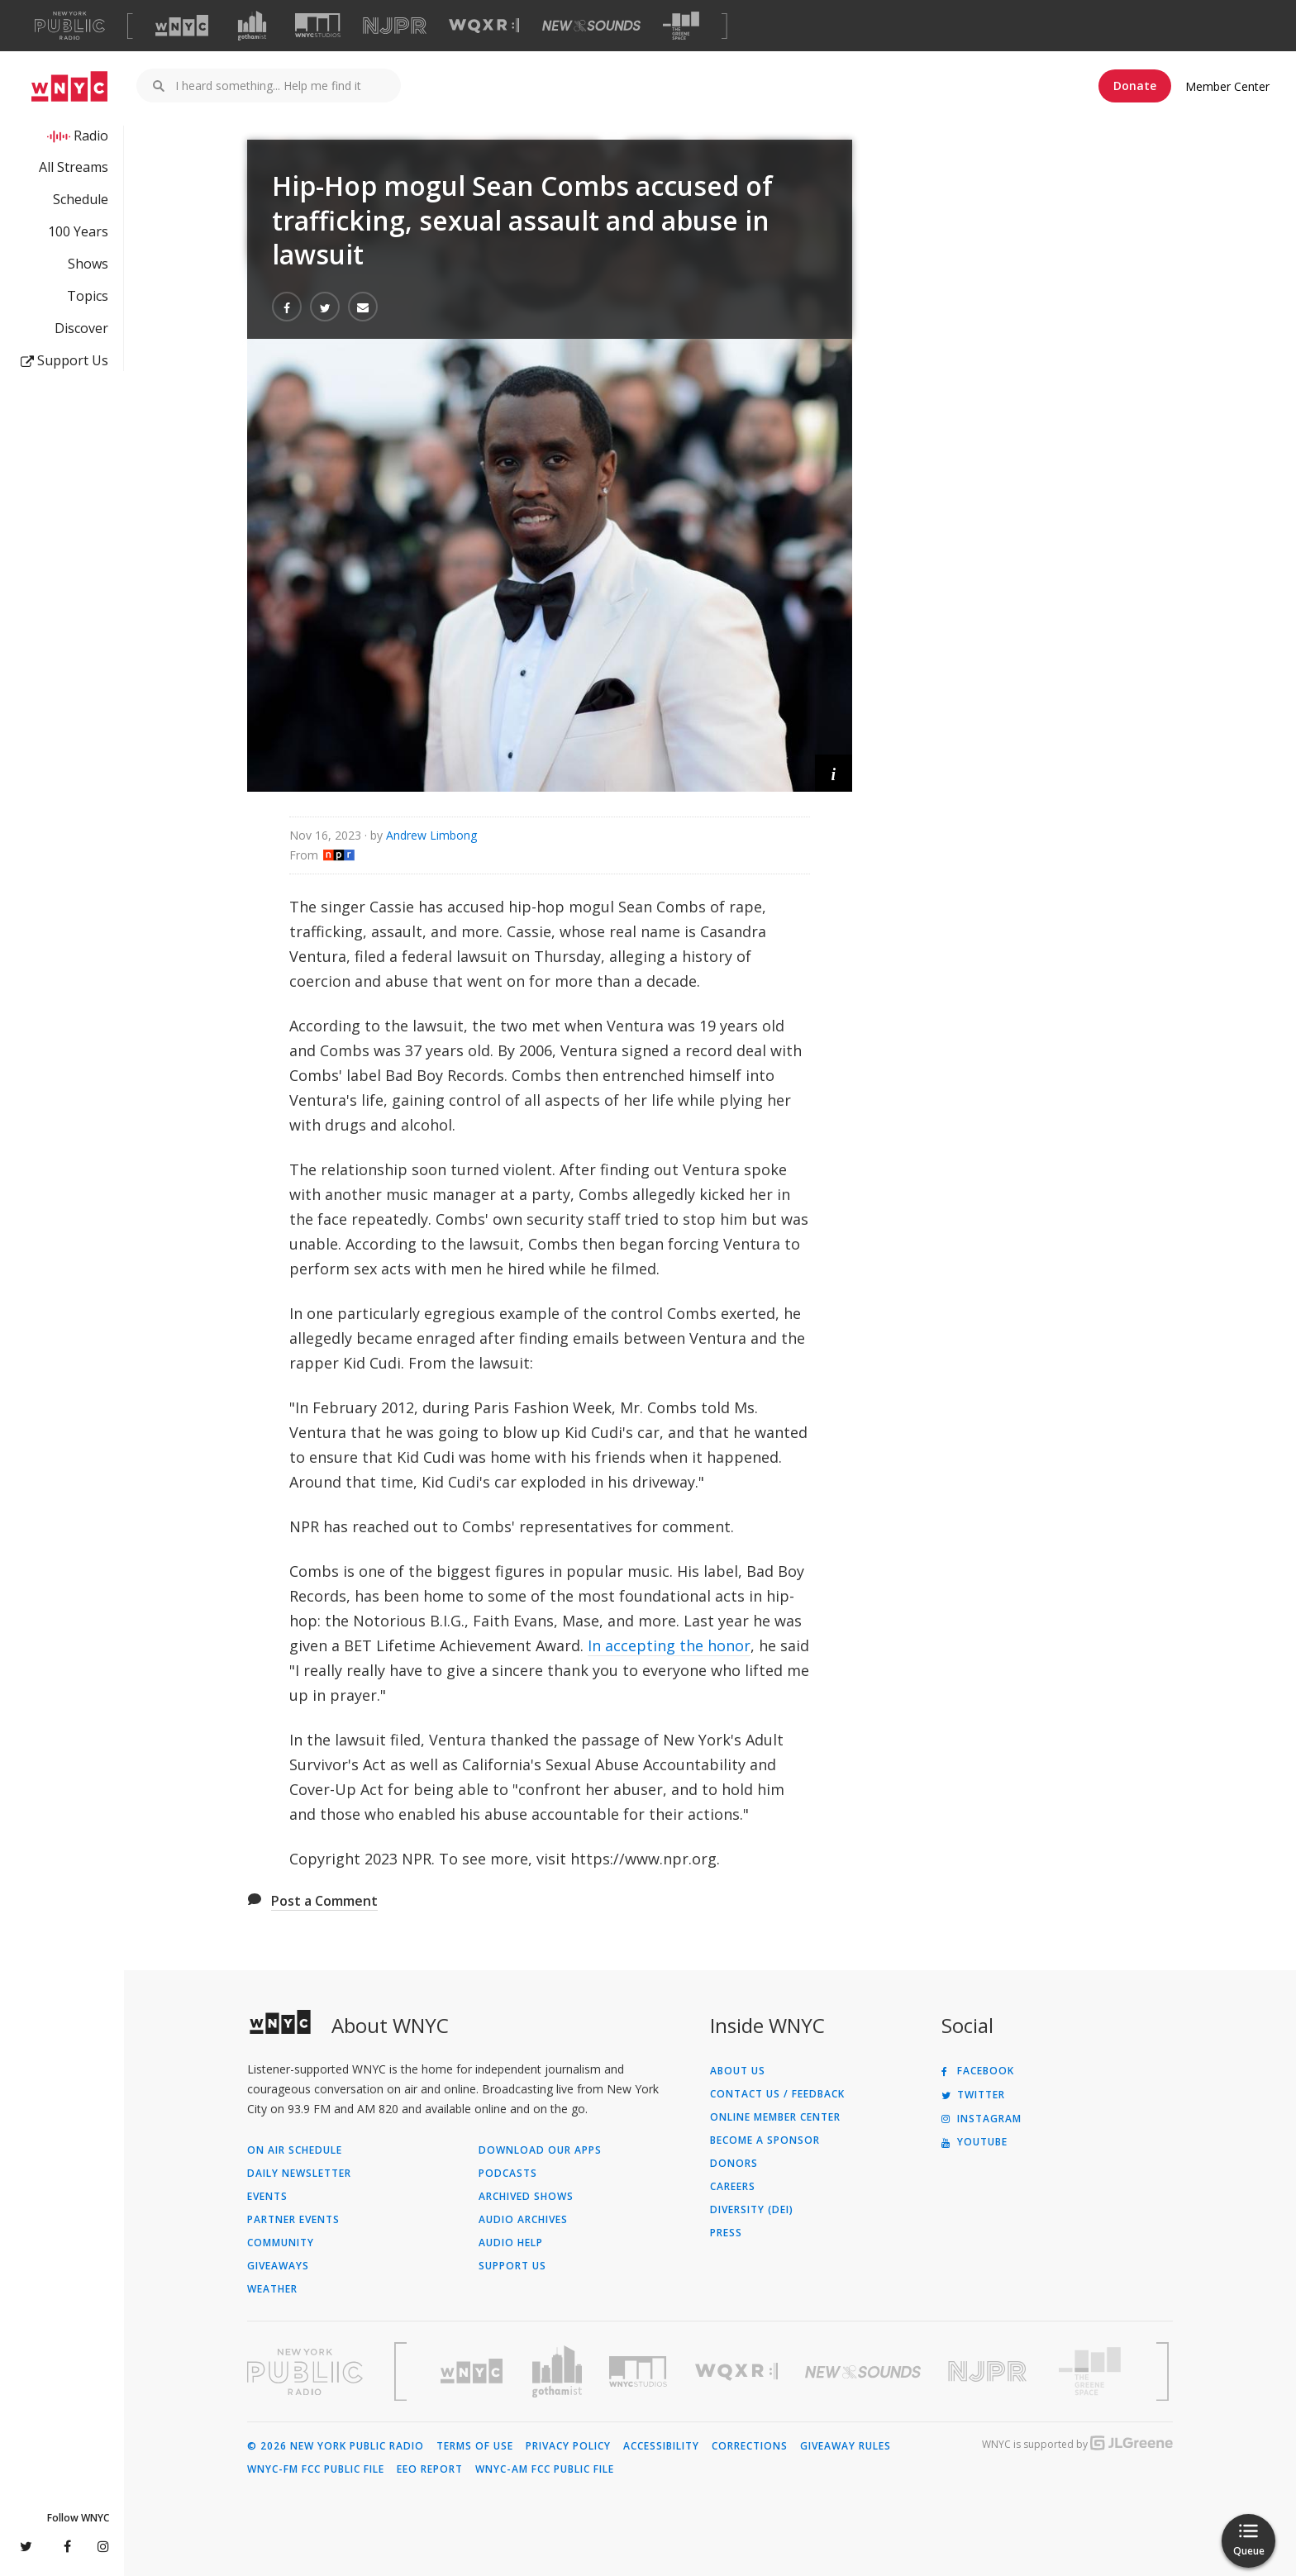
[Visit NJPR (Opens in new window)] (394, 26)
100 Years (78, 231)
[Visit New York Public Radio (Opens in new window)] (305, 2372)
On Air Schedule (294, 2150)
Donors (734, 2164)
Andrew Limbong (431, 835)
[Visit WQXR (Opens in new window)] (484, 26)
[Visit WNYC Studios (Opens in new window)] (318, 25)
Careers (732, 2187)
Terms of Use (474, 2446)
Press (726, 2233)
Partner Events (293, 2220)
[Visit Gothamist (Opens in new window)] (252, 25)
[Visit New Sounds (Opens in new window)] (591, 25)
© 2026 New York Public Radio (335, 2446)
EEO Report (430, 2469)
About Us (737, 2071)
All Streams (73, 167)
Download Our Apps (540, 2150)
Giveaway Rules (845, 2446)
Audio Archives (523, 2220)
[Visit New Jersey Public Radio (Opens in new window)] (989, 2371)
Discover (81, 328)
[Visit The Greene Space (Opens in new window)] (681, 26)
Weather (272, 2289)
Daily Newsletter (299, 2173)
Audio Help (511, 2243)
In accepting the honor (669, 1645)
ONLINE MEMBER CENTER (775, 2117)
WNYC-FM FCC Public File (315, 2469)
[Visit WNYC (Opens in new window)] (181, 25)
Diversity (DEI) (751, 2210)
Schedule (80, 199)
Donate (1134, 85)
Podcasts (508, 2173)
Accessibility (661, 2446)
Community (280, 2243)
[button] (833, 773)
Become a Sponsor (765, 2140)
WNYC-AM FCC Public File (544, 2469)
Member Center (1227, 86)
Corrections (750, 2446)
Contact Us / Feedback (777, 2094)
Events (267, 2197)
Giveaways (278, 2266)
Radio (91, 135)
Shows (88, 264)
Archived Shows (526, 2197)
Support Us (64, 360)
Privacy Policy (568, 2446)
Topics (87, 296)
